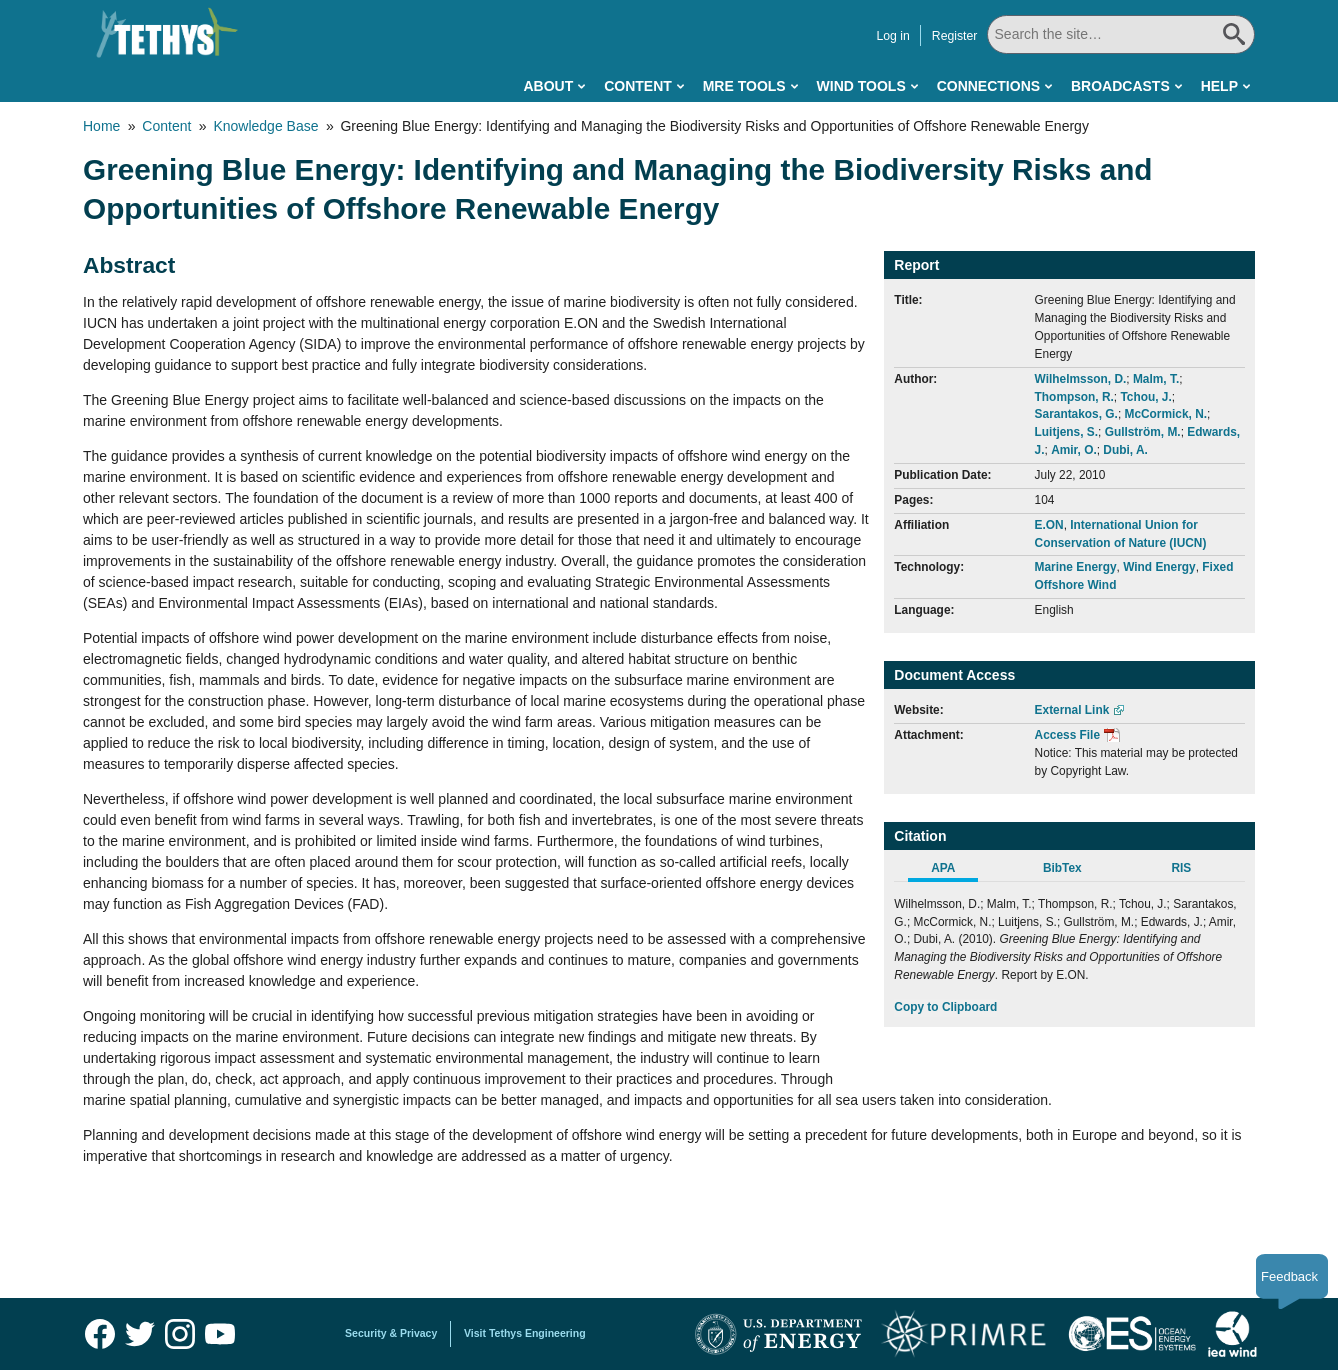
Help (1219, 86)
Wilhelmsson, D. (1081, 379)
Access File (1067, 735)
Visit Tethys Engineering (525, 1333)
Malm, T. (1156, 379)
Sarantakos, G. (1076, 414)
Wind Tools (861, 86)
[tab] (953, 871)
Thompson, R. (1074, 397)
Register (955, 36)
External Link (1072, 710)
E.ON (1049, 525)
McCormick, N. (1165, 414)
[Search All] (1121, 34)
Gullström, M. (1143, 432)
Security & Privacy (391, 1333)
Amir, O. (1074, 450)
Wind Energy (1159, 567)
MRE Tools (744, 86)
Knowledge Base (265, 126)
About (548, 86)
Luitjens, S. (1066, 432)
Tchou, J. (1145, 397)
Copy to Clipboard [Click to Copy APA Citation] (945, 1007)
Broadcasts (1120, 86)
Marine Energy (1076, 567)
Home (101, 126)
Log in (892, 36)
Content (638, 86)
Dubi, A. (1125, 450)
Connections (988, 86)
